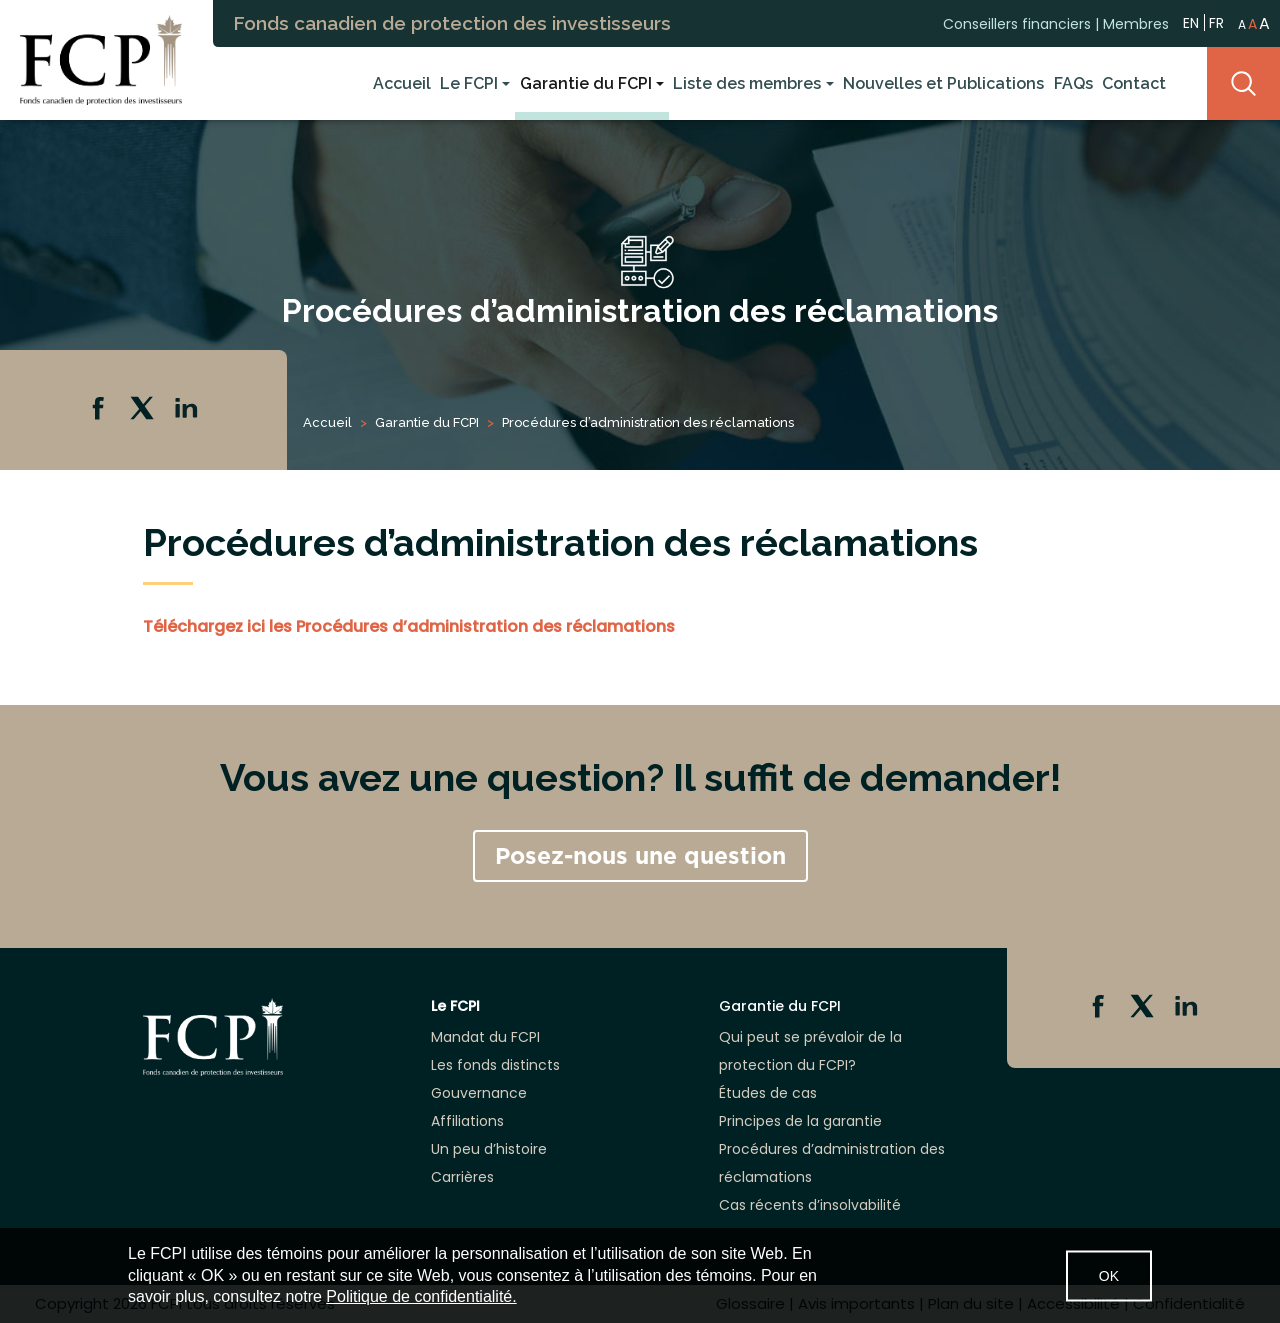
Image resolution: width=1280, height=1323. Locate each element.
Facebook (100, 410)
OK (1109, 1275)
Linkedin (188, 410)
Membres (1136, 23)
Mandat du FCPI (485, 1037)
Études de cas (768, 1093)
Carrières (462, 1177)
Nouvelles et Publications (943, 83)
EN (1191, 21)
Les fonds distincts (495, 1065)
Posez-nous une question (640, 856)
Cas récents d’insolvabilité (810, 1205)
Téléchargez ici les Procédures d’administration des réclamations (409, 626)
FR (1216, 22)
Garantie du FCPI (586, 83)
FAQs (1073, 83)
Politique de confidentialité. (421, 1296)
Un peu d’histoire (489, 1149)
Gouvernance (479, 1093)
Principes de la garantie (800, 1121)
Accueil (402, 83)
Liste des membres (747, 83)
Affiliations (467, 1121)
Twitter (144, 410)
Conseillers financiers (1017, 23)
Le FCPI (469, 83)
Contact (1134, 83)
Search (1243, 83)
